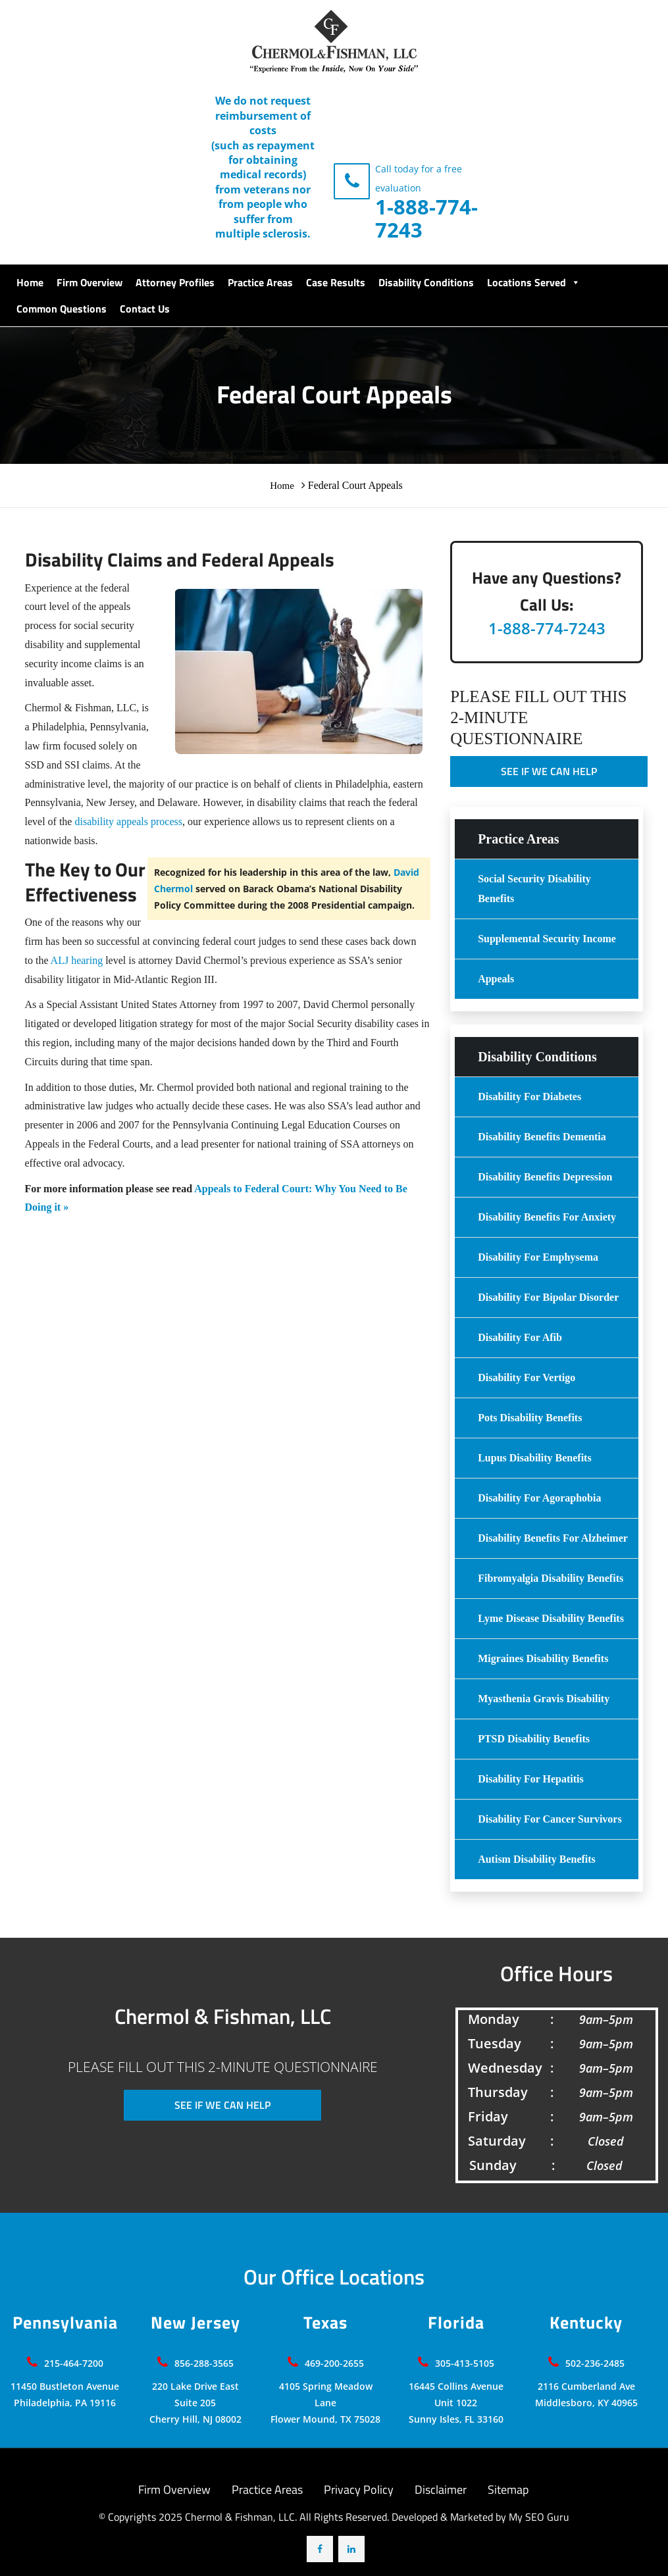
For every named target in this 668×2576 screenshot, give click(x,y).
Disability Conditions (426, 282)
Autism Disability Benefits (537, 1859)
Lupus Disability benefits (534, 1457)
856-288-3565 (204, 2363)
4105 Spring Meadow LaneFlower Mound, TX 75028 (325, 2402)
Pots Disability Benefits (530, 1417)
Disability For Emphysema (538, 1257)
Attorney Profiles (175, 282)
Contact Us (145, 308)
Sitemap (508, 2489)
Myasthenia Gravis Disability (543, 1698)
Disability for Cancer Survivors (550, 1819)
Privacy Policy (359, 2489)
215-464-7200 (73, 2363)
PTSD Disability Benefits (534, 1738)
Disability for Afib (520, 1337)
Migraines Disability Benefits (543, 1658)
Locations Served (533, 282)
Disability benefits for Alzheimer (553, 1538)
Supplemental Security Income (547, 938)
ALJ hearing (77, 960)
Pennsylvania (65, 2323)
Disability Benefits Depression (545, 1176)
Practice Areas (260, 282)
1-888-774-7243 (426, 218)
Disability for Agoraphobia (539, 1497)
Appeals (496, 978)
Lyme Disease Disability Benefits (551, 1618)
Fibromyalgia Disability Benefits (550, 1578)
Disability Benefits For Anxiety (547, 1217)
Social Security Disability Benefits (534, 888)
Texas (325, 2323)
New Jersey (195, 2323)
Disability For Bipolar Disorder (548, 1297)
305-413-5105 (464, 2363)
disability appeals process (128, 821)
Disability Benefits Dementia (542, 1136)
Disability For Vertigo (526, 1377)
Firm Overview (89, 282)
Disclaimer (441, 2489)
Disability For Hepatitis (531, 1778)
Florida (456, 2323)
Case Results (335, 282)
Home (29, 282)
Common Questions (61, 308)
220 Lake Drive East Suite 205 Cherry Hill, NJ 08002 (195, 2402)
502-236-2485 (595, 2363)
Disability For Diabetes (529, 1096)
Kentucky (586, 2323)
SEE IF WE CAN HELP (549, 771)
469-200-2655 (334, 2363)
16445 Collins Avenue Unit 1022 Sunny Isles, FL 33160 (456, 2402)
